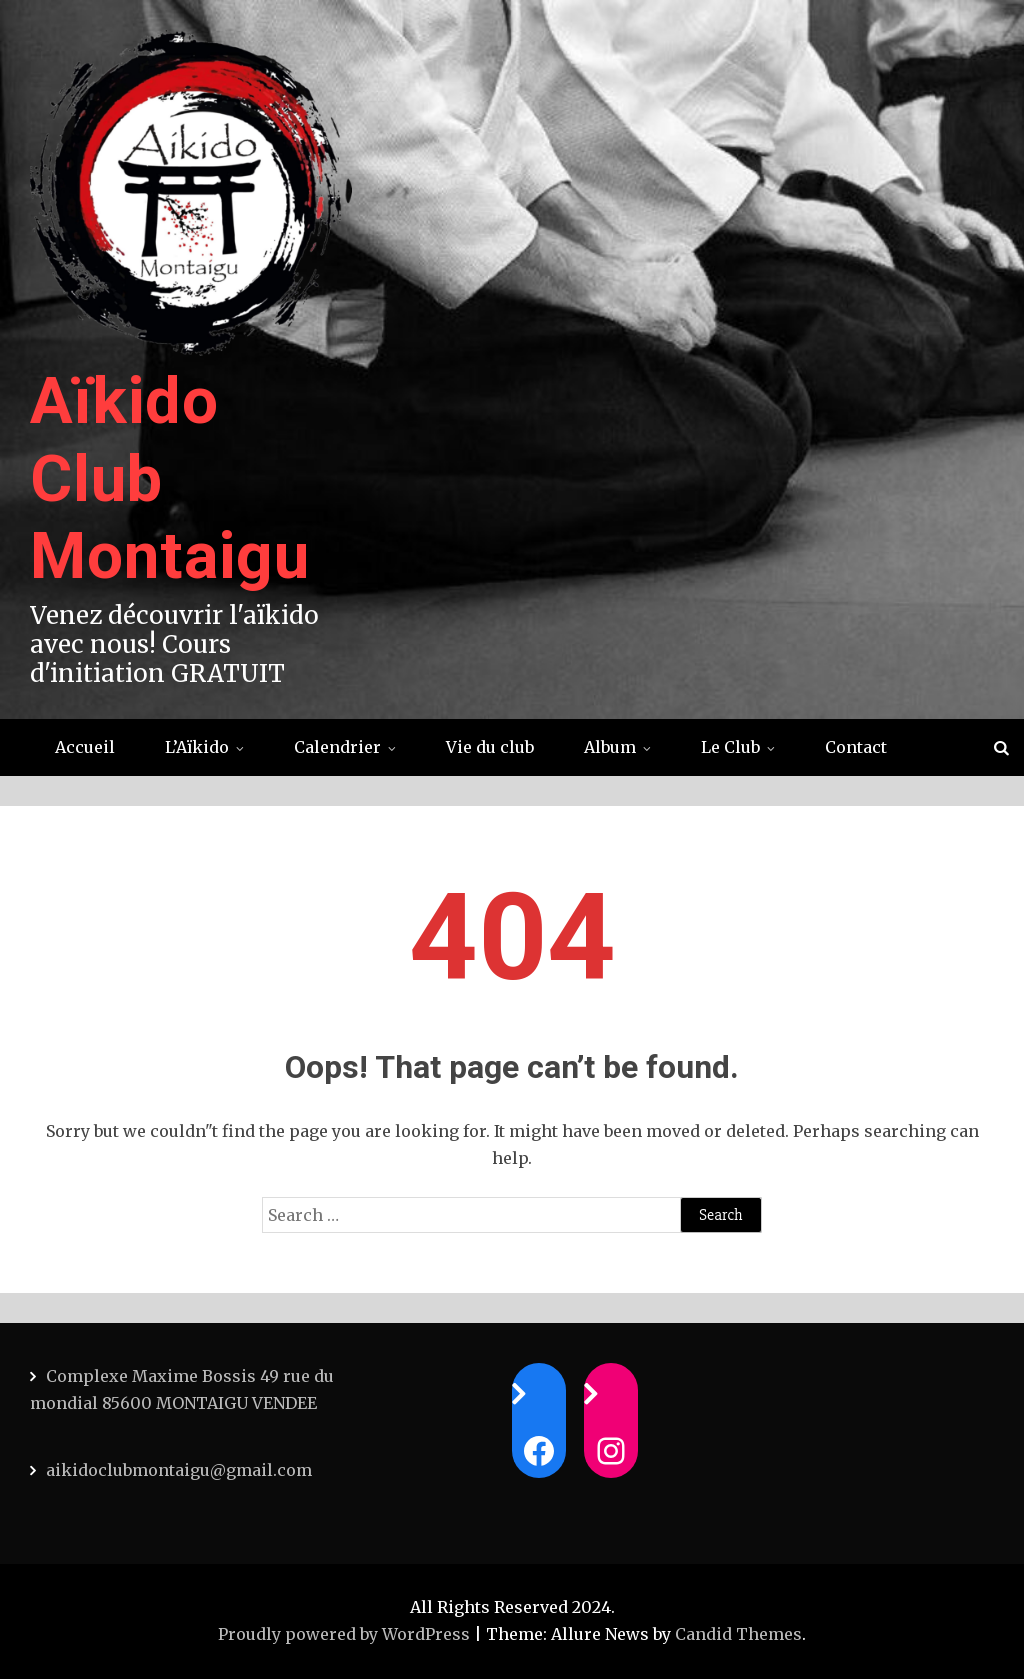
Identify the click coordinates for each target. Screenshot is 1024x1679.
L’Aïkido (197, 747)
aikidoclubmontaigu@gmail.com (179, 1470)
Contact (856, 747)
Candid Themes (738, 1634)
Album (610, 747)
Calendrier (337, 747)
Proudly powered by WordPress (346, 1634)
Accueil (85, 747)
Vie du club (490, 747)
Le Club (730, 747)
